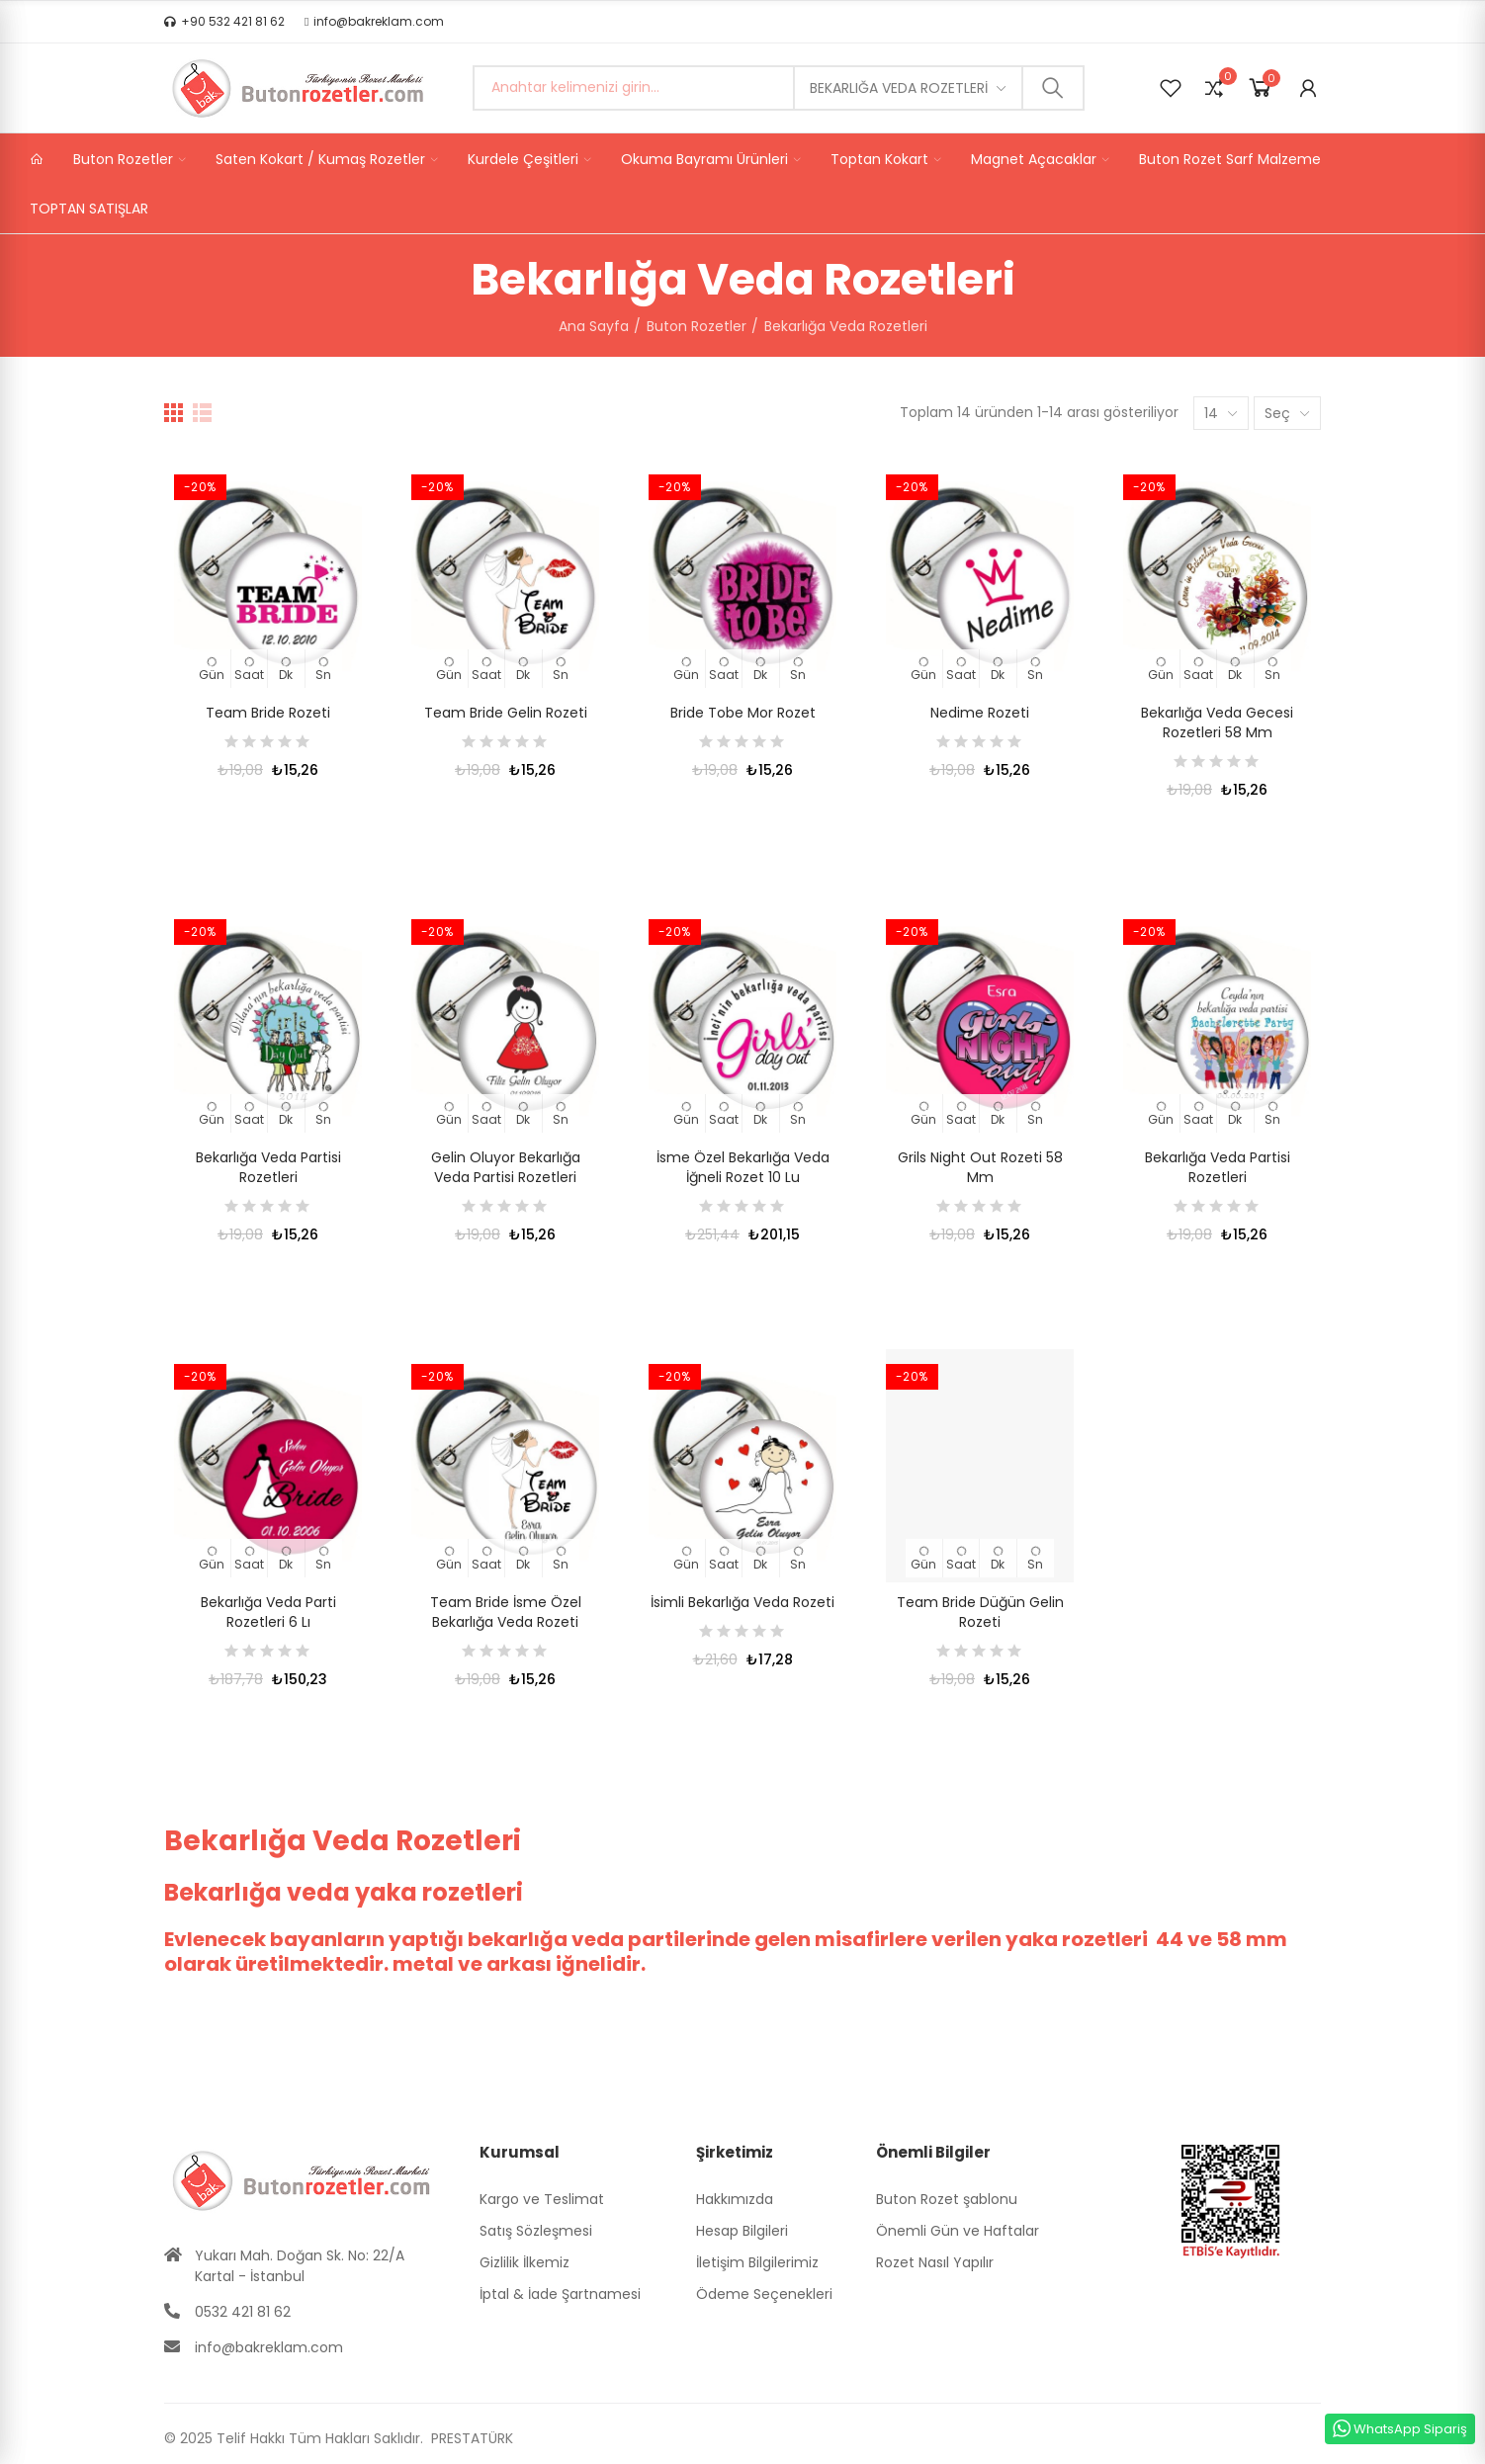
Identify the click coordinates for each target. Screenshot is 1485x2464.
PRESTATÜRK (470, 2438)
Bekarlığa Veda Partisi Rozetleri (268, 1167)
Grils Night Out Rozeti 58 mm (980, 1167)
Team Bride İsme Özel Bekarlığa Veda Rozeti (505, 1612)
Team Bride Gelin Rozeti (505, 712)
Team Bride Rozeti (268, 712)
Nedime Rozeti (979, 712)
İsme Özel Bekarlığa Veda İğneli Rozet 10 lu (743, 1167)
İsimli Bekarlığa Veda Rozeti (742, 1602)
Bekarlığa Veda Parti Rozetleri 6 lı (268, 1612)
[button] (224, 21)
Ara (1053, 88)
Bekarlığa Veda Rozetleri (899, 88)
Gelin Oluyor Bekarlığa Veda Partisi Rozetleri (505, 1167)
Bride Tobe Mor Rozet (743, 712)
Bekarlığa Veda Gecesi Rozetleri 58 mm (1217, 722)
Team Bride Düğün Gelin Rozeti (980, 1612)
